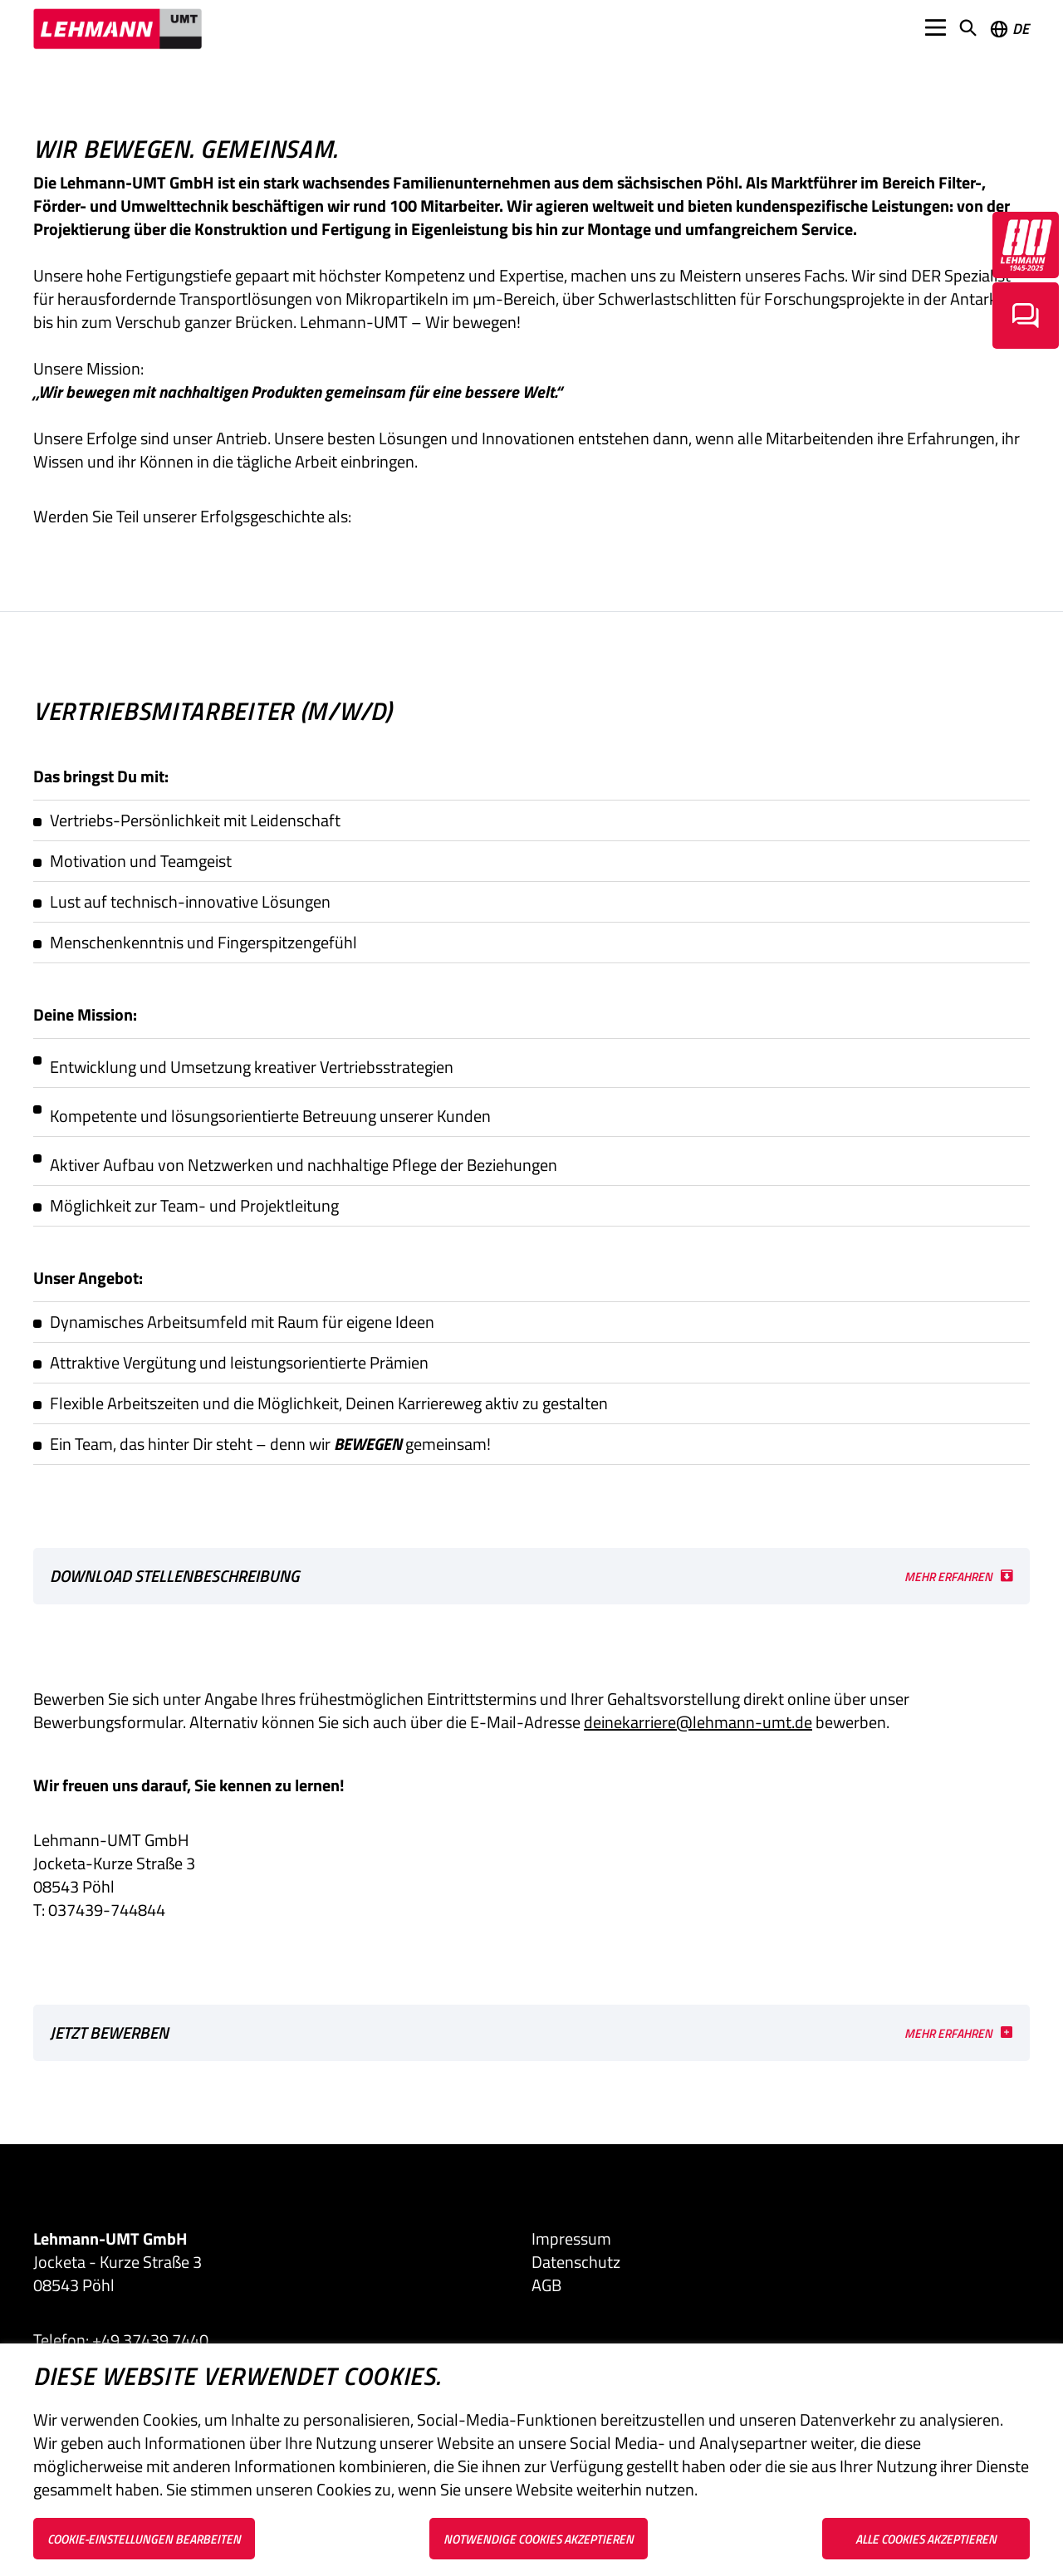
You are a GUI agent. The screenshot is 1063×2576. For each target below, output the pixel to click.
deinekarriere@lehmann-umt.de (698, 1722)
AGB (546, 2285)
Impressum (571, 2238)
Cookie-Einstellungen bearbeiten (144, 2539)
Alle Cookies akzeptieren (926, 2539)
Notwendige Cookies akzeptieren (538, 2539)
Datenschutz (576, 2262)
